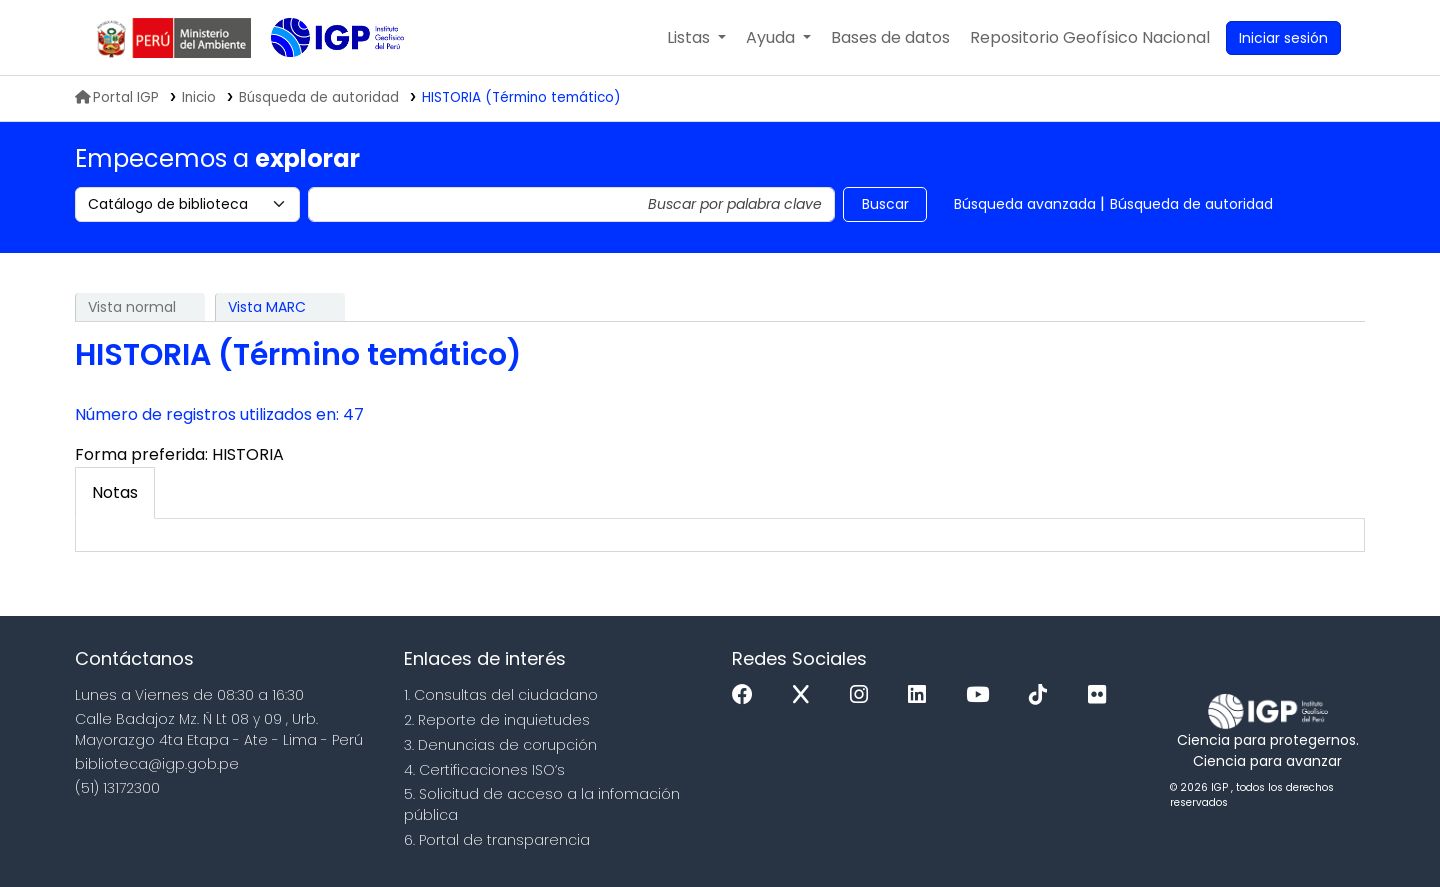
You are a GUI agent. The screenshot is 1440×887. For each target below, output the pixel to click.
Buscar (885, 204)
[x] (806, 695)
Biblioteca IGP (321, 78)
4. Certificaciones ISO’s (484, 770)
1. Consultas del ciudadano (501, 695)
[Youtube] (982, 695)
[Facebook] (747, 695)
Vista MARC (267, 307)
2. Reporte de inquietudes (497, 720)
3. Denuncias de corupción (500, 745)
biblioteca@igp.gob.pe (157, 764)
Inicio (199, 97)
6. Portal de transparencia (497, 840)
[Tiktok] (1043, 695)
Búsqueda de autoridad (1191, 204)
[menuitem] (1090, 38)
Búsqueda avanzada (1025, 204)
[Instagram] (864, 695)
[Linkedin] (922, 695)
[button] (696, 38)
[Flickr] (1102, 695)
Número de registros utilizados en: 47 (219, 414)
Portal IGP (117, 97)
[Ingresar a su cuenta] (1283, 38)
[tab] (115, 493)
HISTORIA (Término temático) (521, 97)
